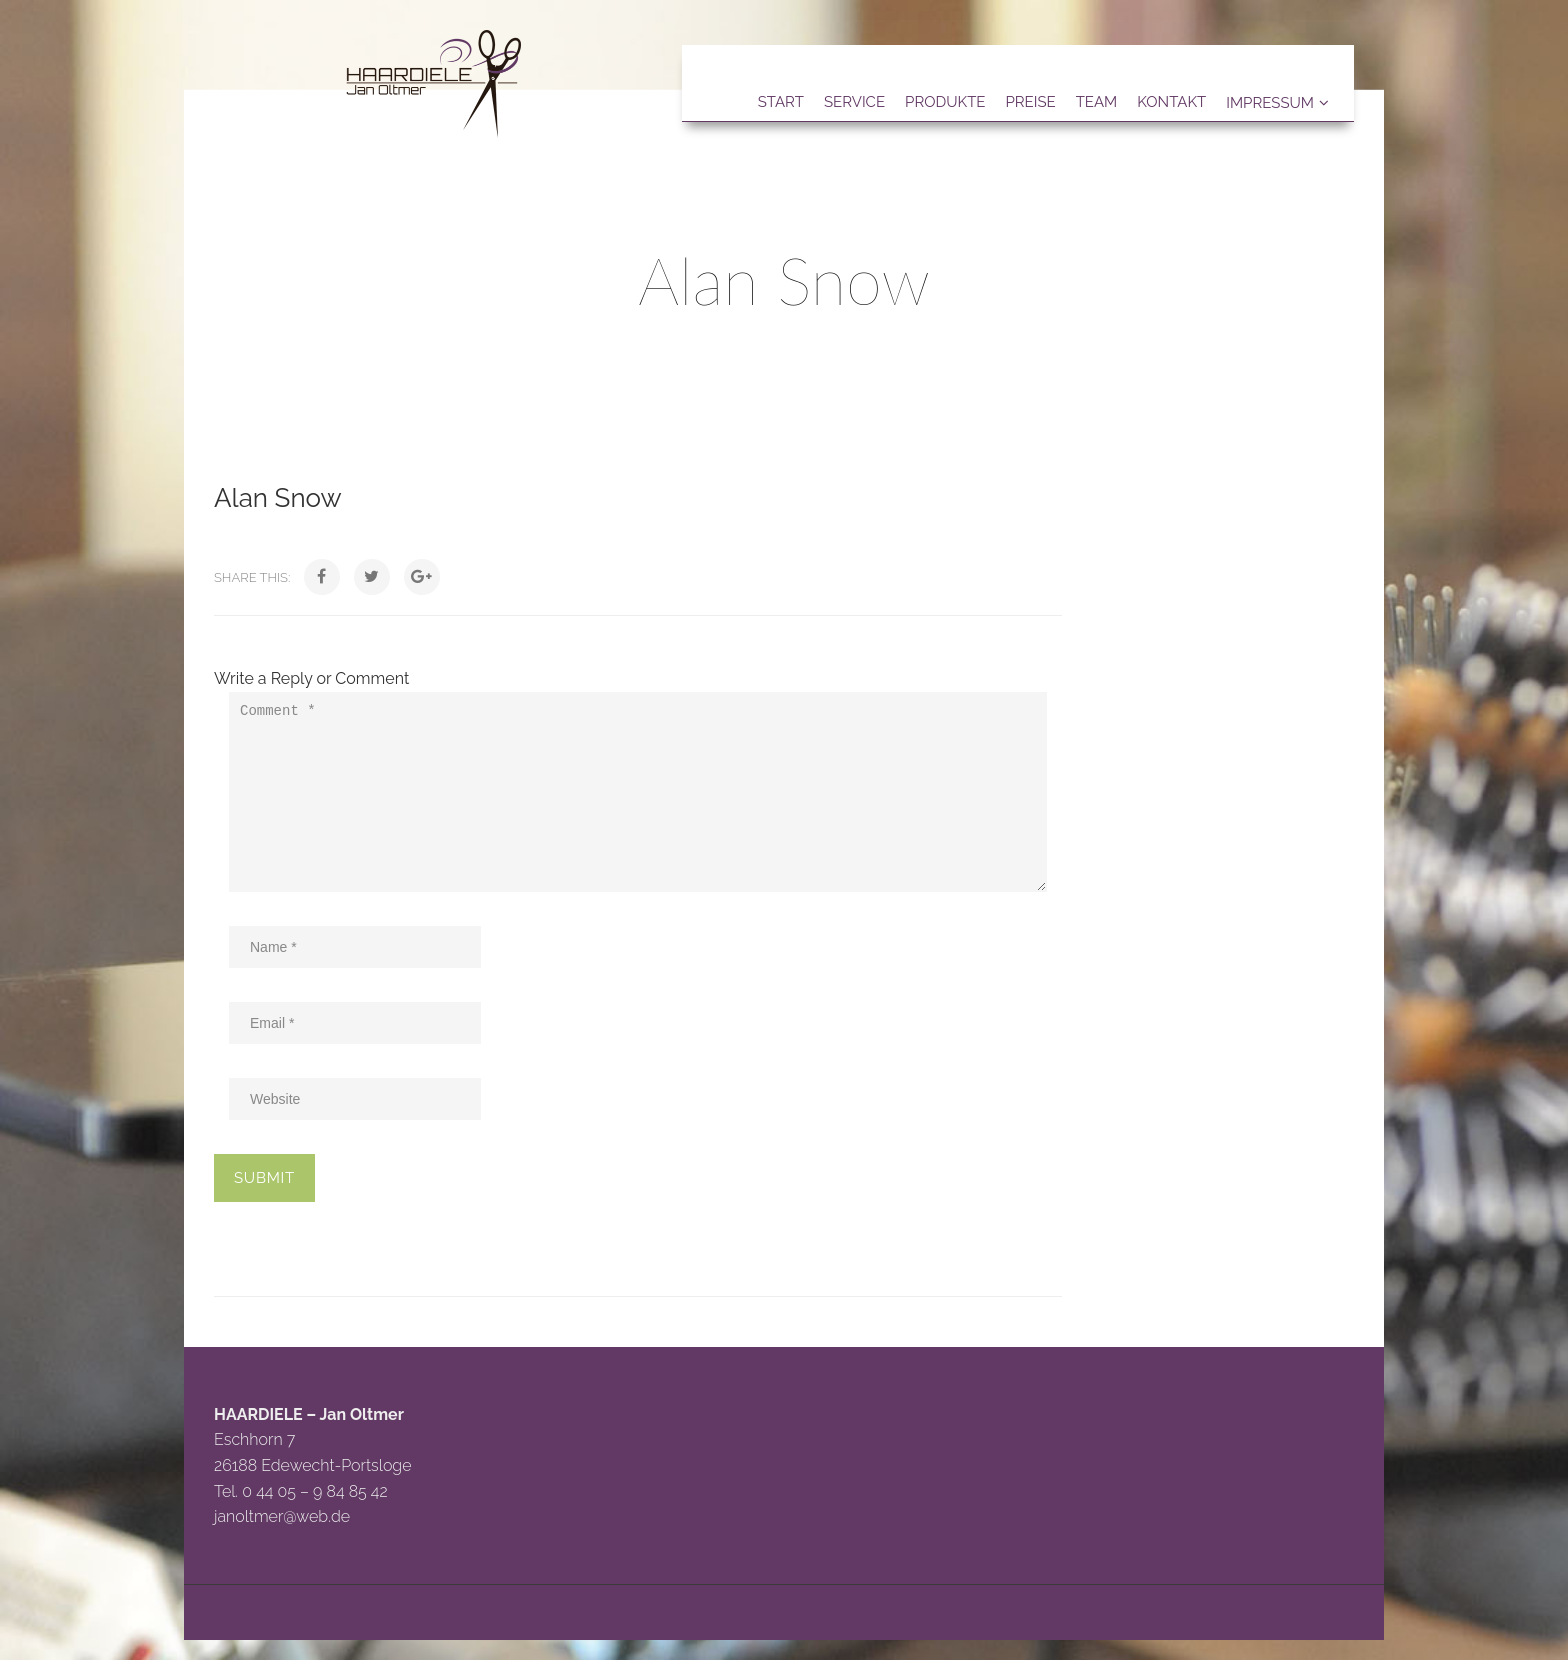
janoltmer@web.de (282, 1516)
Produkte (945, 102)
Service (854, 102)
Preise (1030, 102)
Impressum (1270, 103)
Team (1097, 102)
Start (781, 102)
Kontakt (1171, 102)
